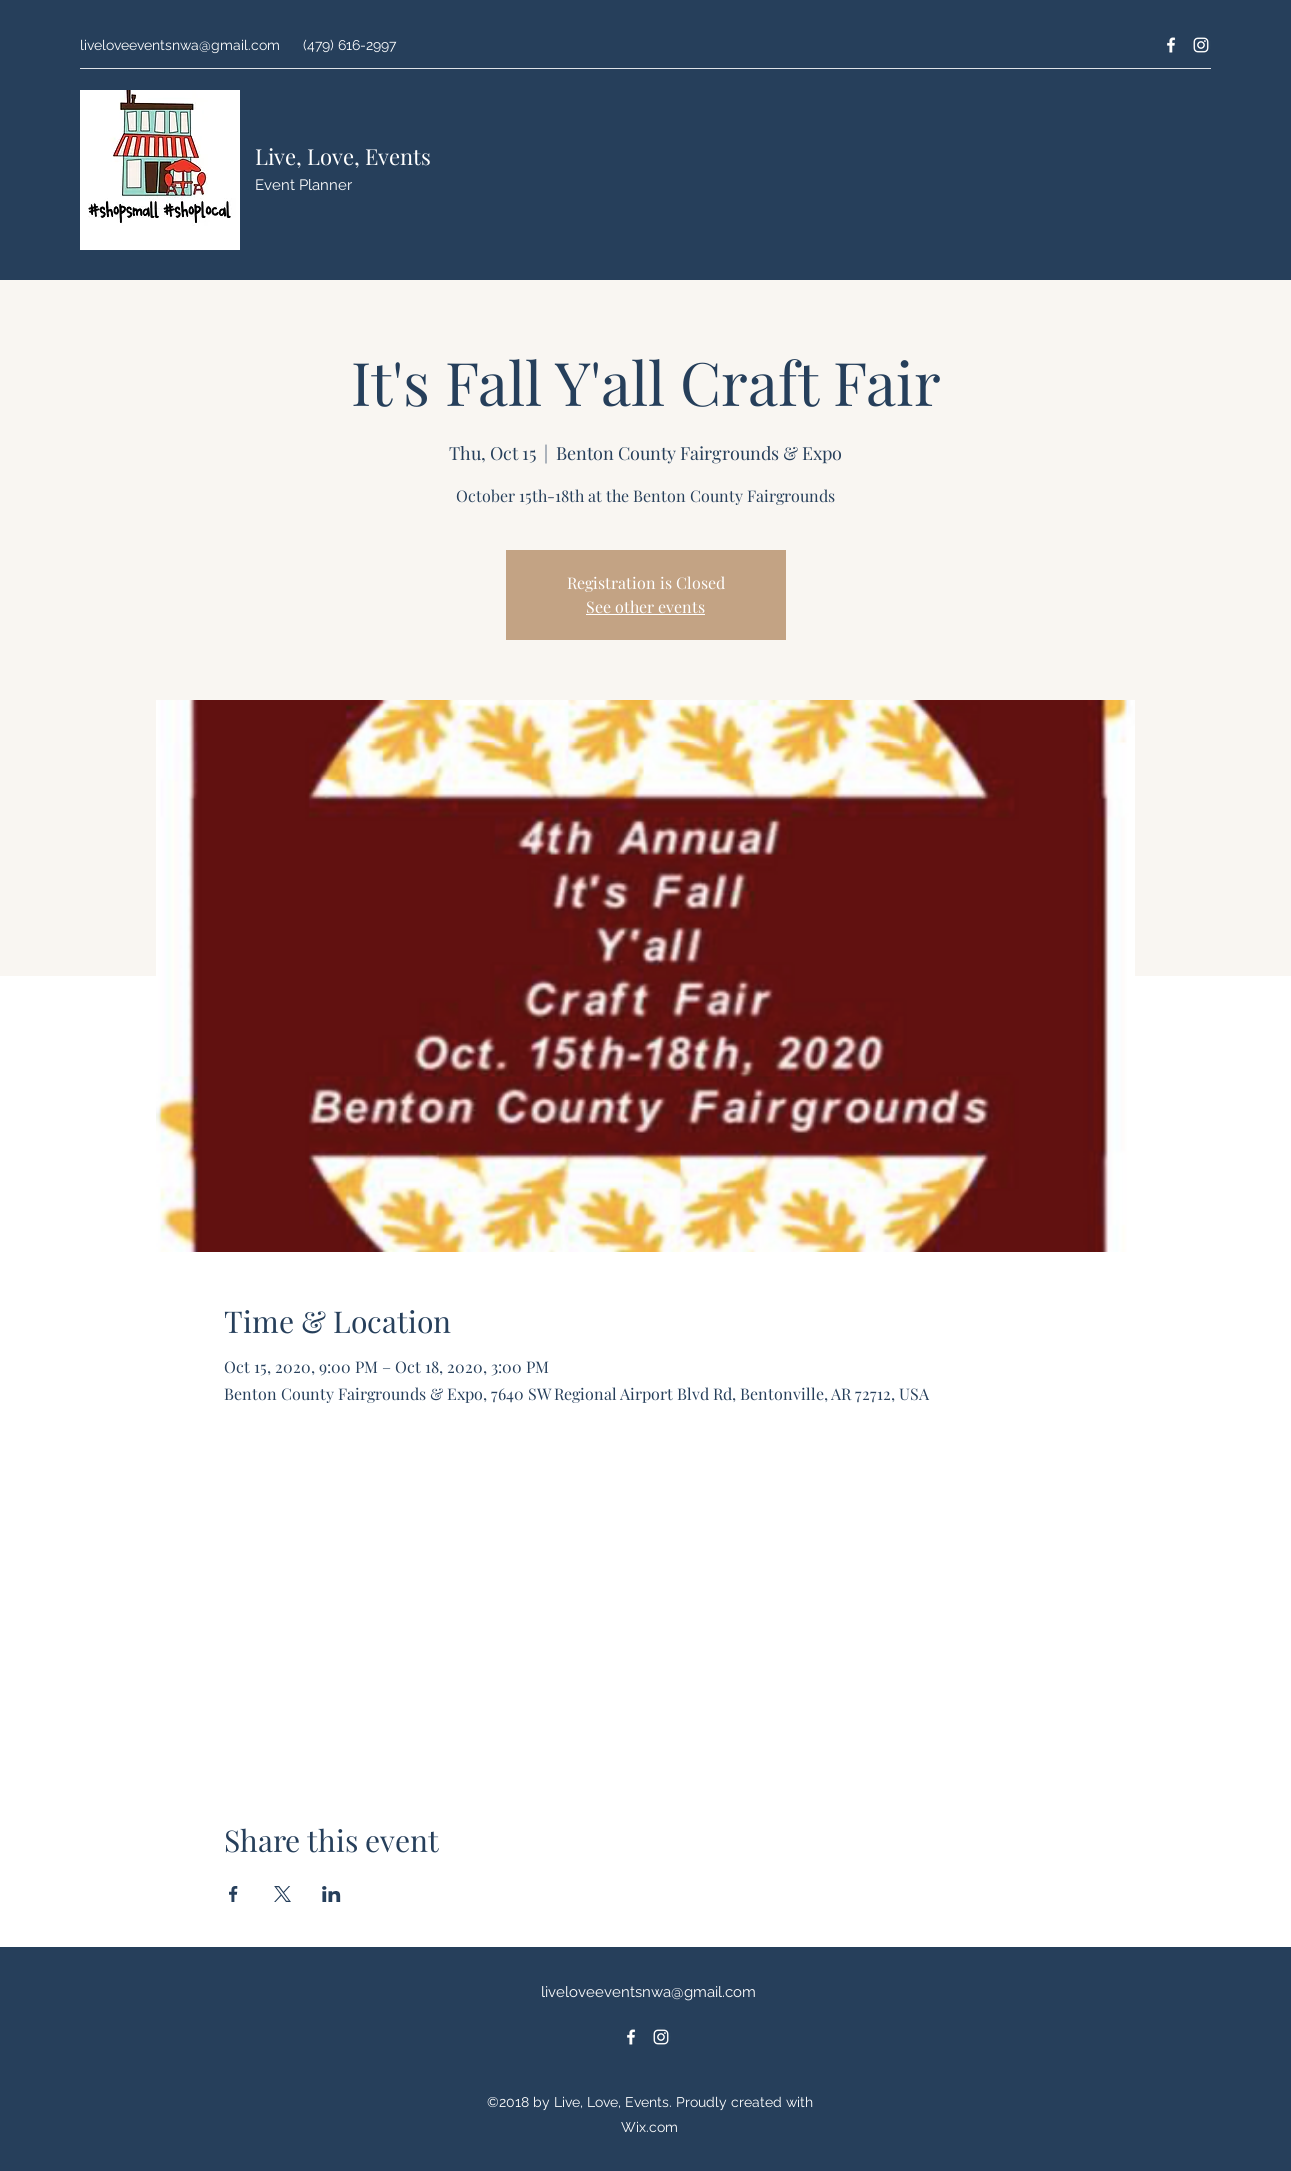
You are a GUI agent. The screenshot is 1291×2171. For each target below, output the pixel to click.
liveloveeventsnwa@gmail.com (180, 45)
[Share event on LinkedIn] (331, 1894)
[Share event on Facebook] (233, 1894)
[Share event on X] (282, 1894)
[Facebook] (1171, 45)
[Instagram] (1201, 45)
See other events (645, 606)
